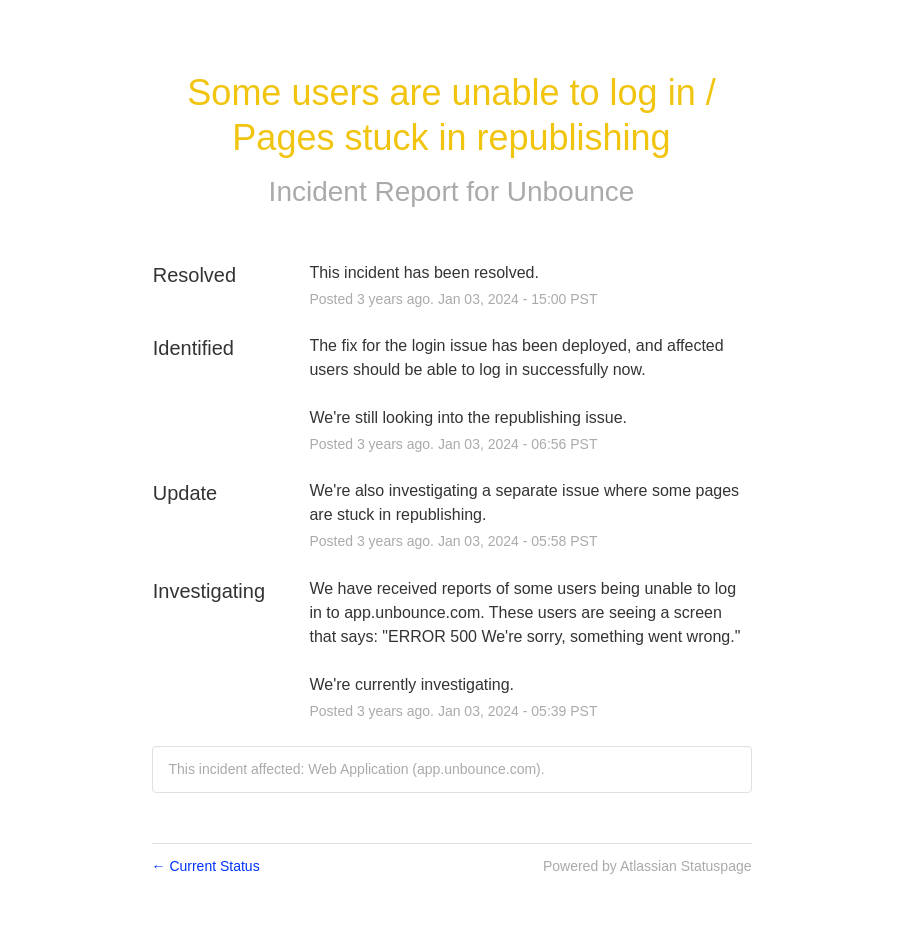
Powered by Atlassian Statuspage (647, 866)
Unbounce (571, 191)
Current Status (206, 866)
